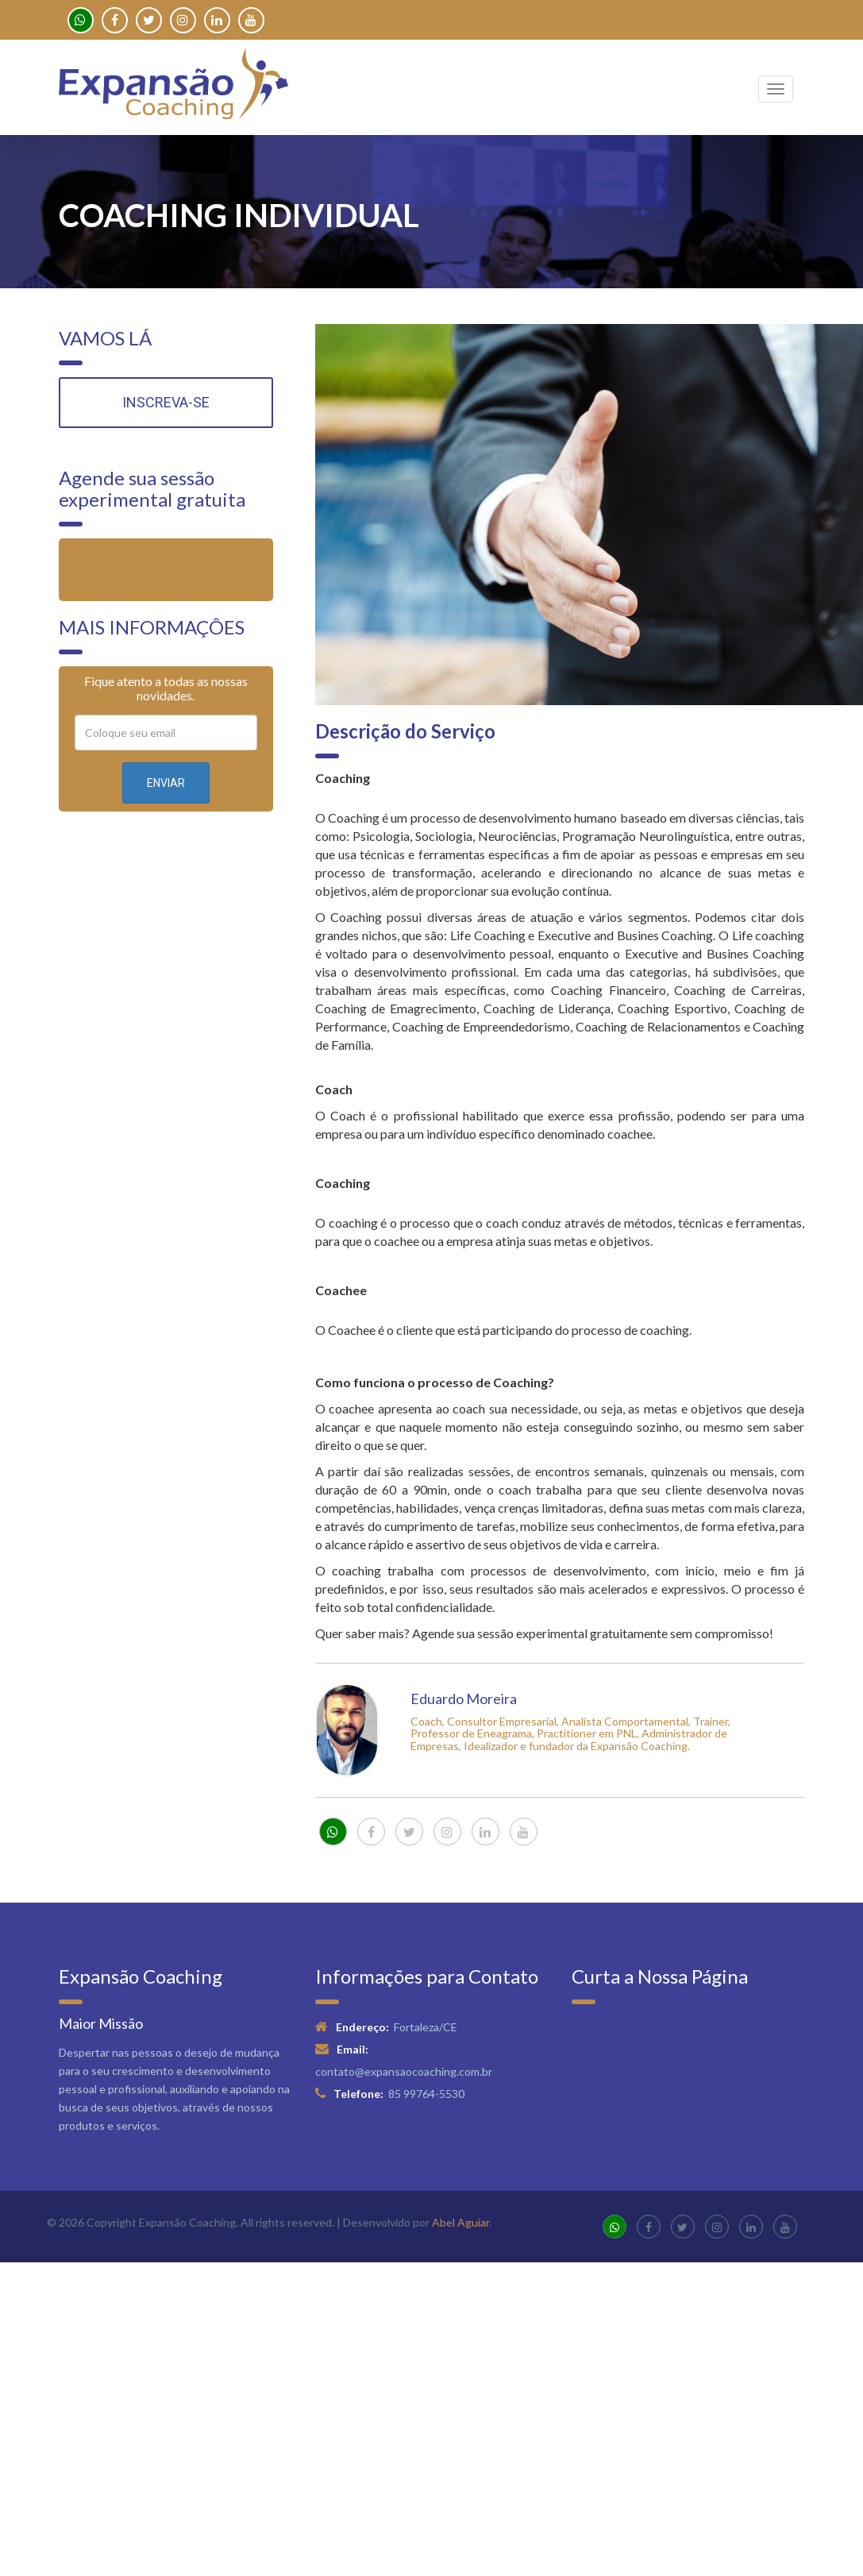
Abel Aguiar (460, 2222)
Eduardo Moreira (463, 1698)
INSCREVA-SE (166, 402)
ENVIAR (166, 783)
